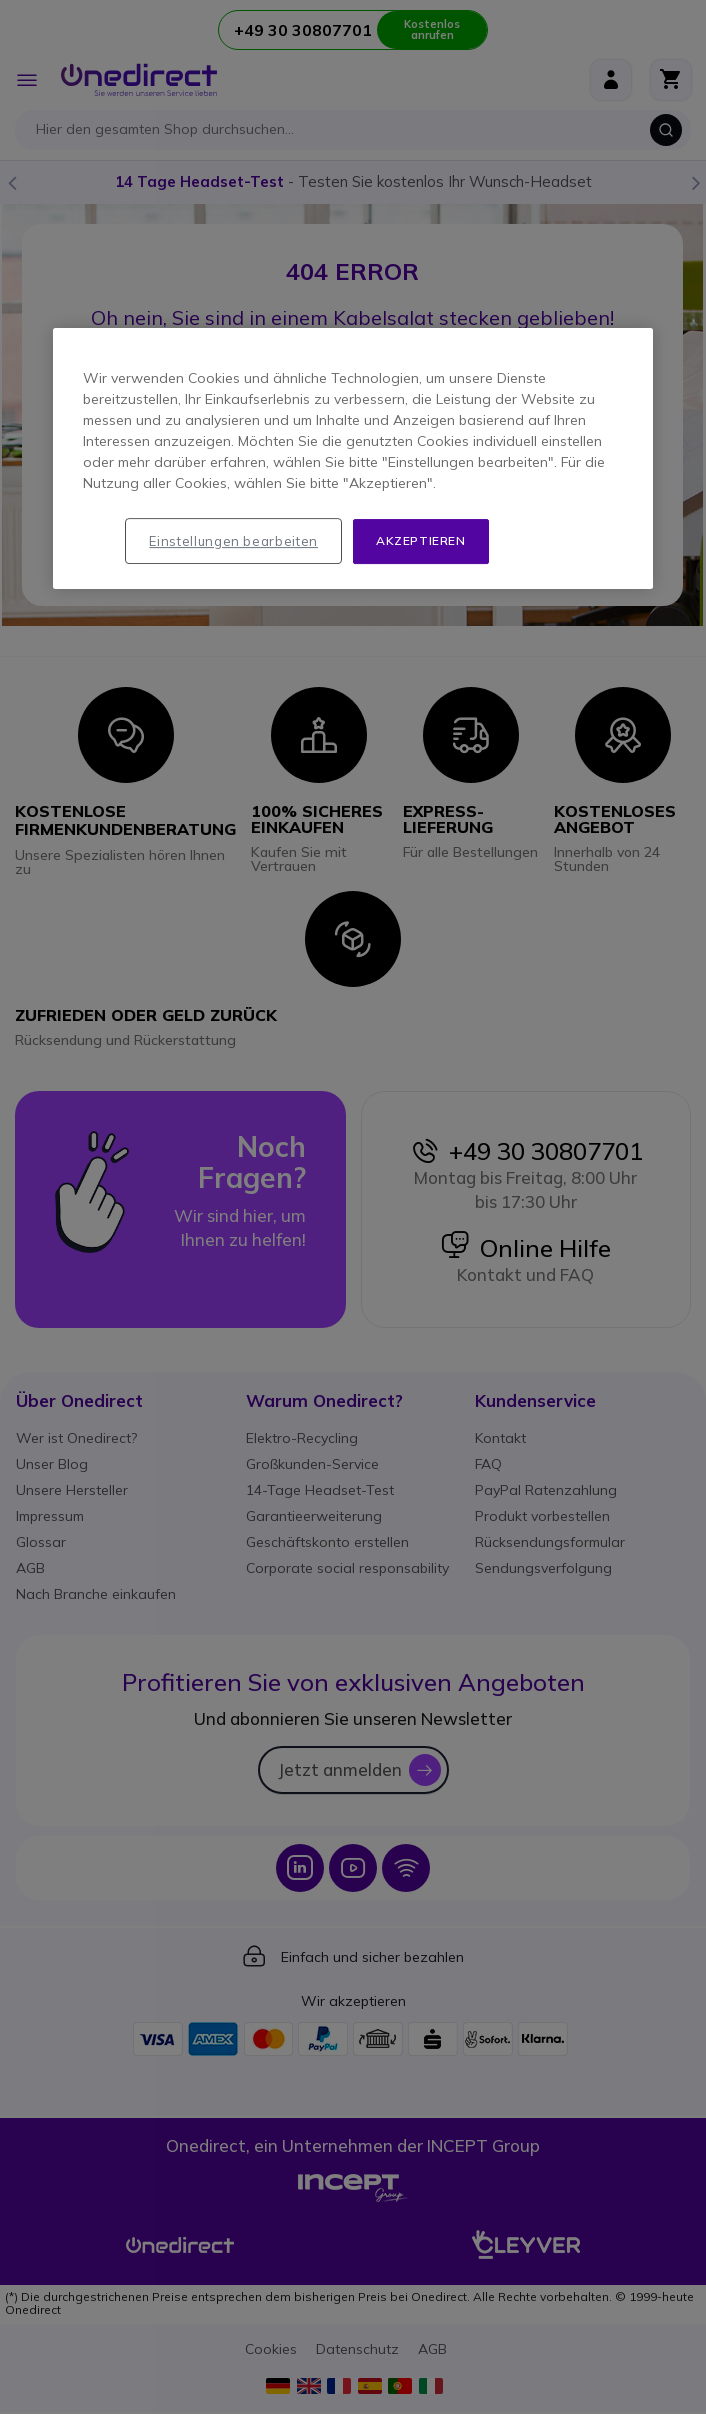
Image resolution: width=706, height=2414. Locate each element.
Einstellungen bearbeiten (233, 541)
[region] (353, 458)
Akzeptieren (421, 540)
